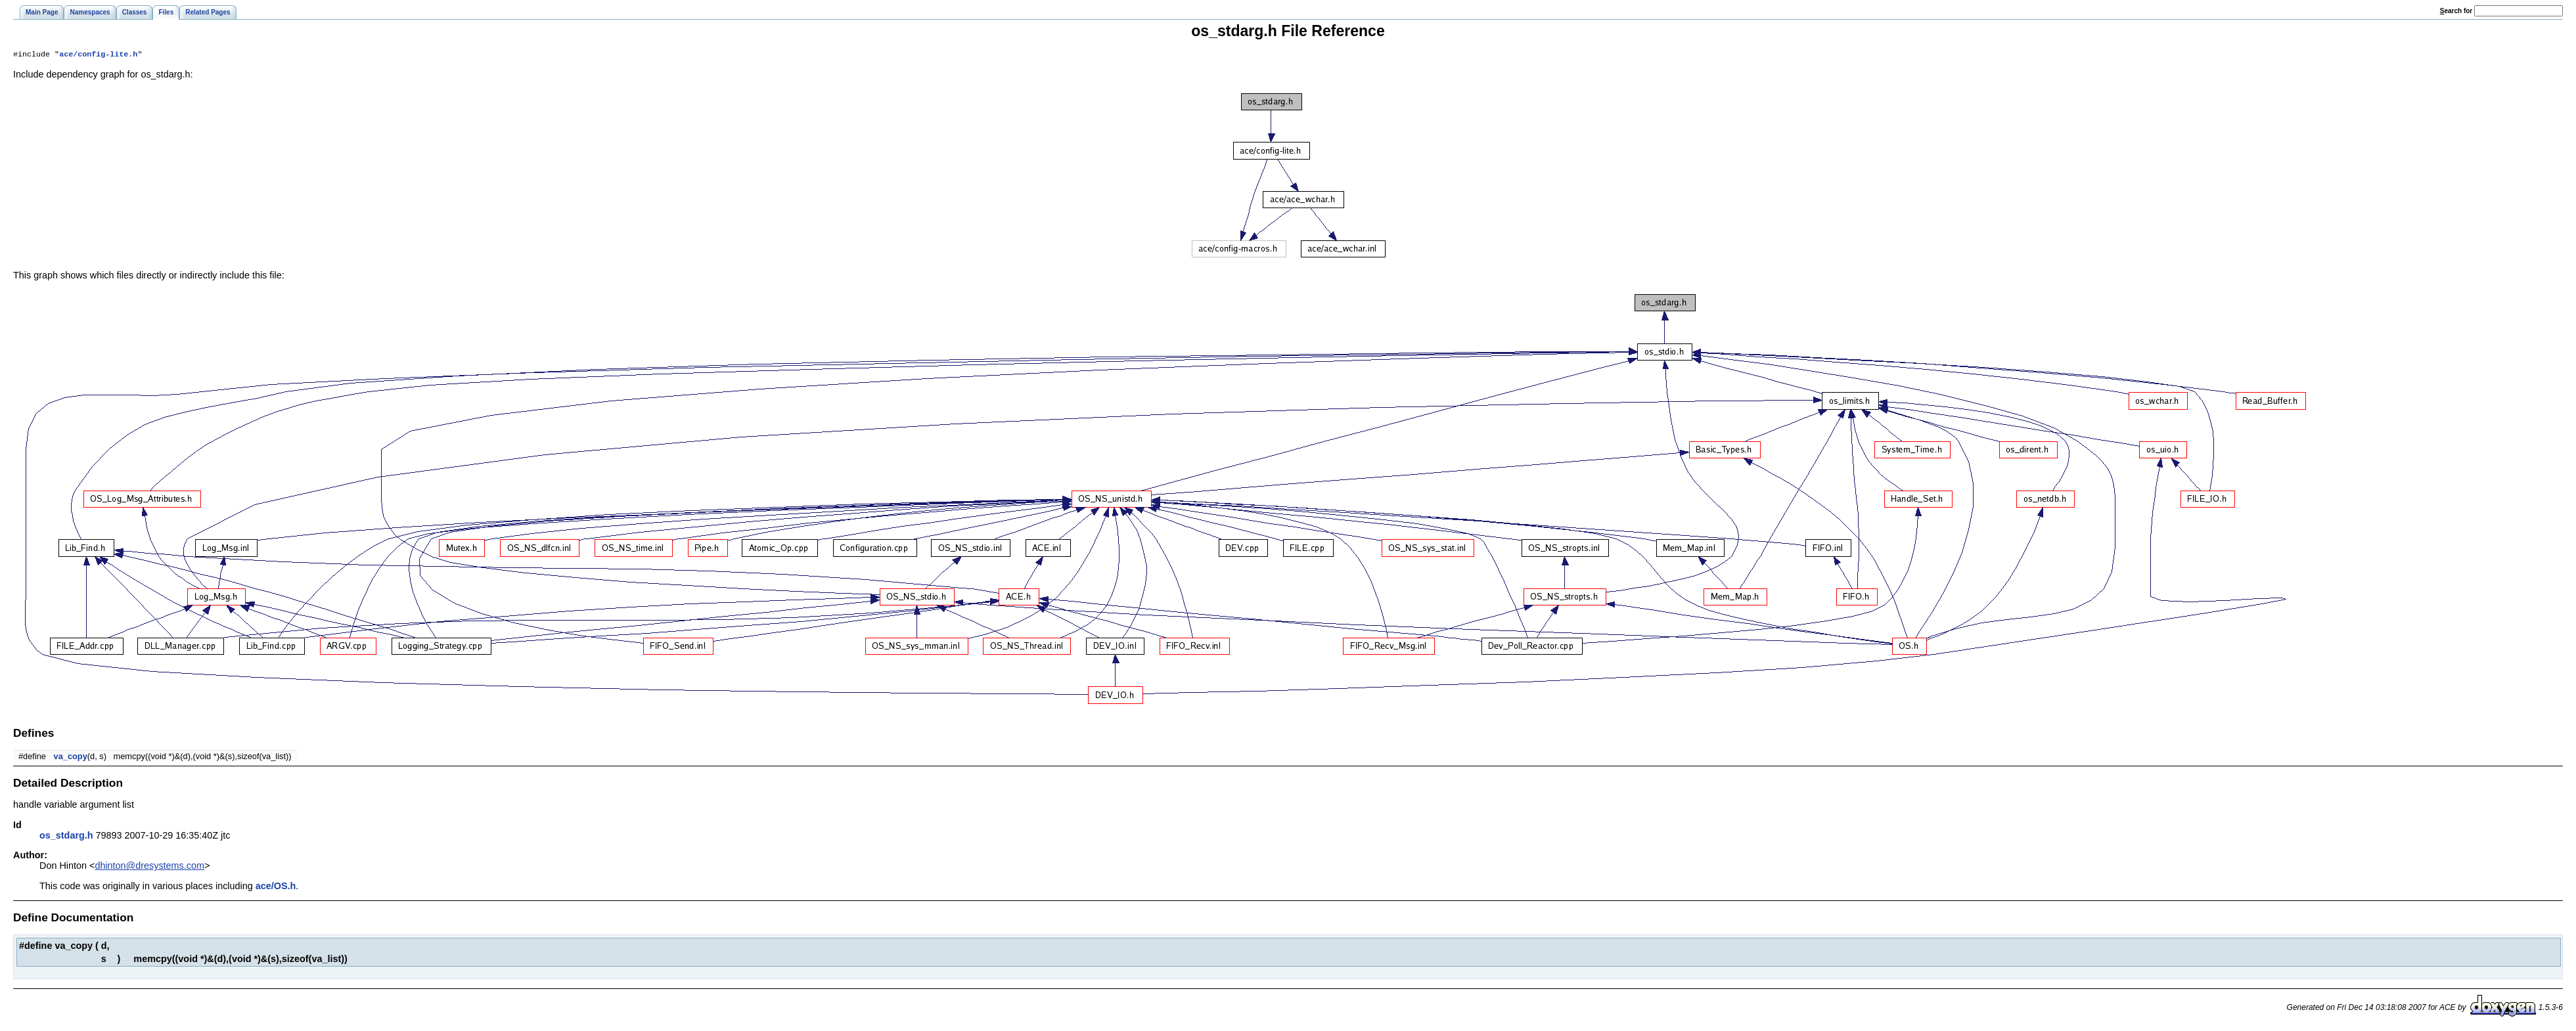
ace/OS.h (276, 887)
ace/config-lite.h (98, 55)
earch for (2456, 10)
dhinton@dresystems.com (149, 867)
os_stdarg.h (66, 836)
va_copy (70, 757)
